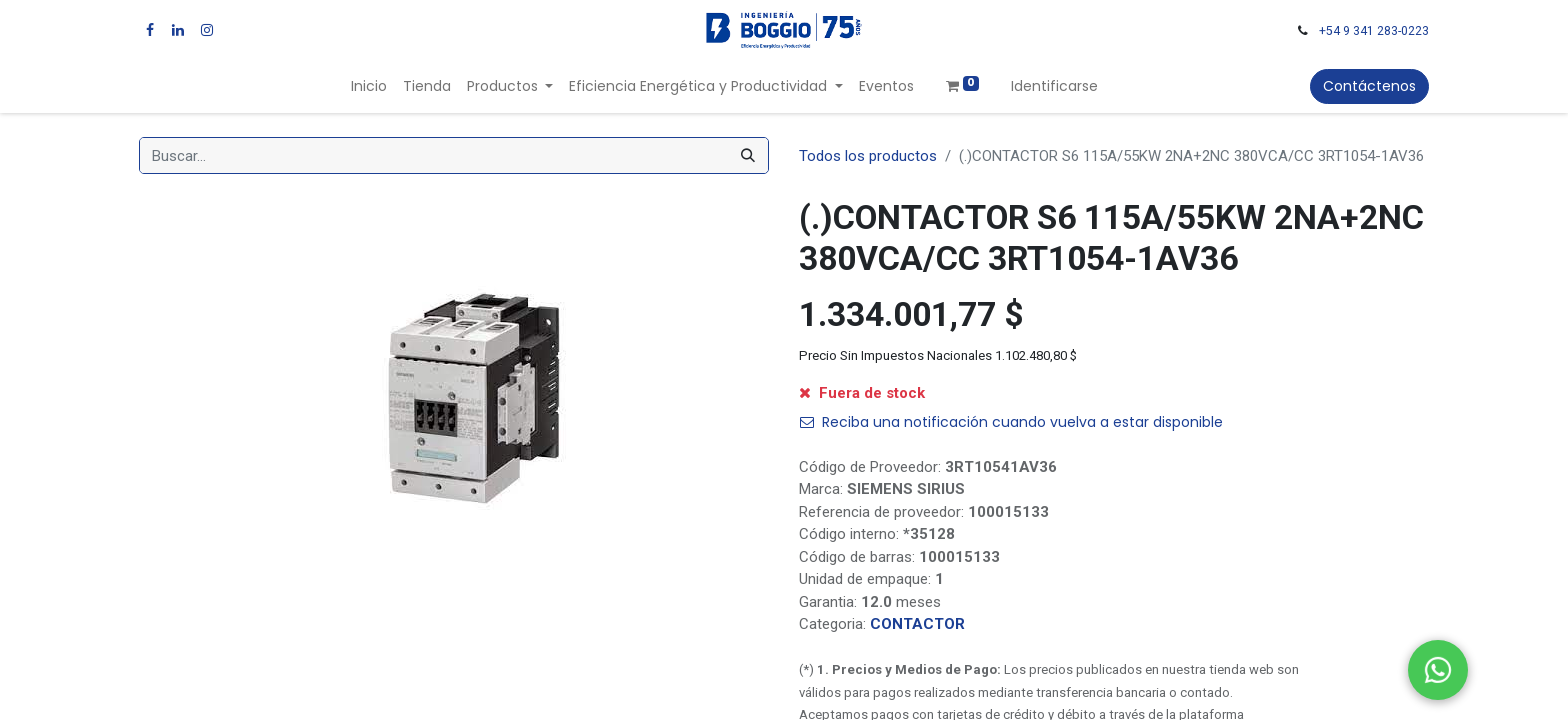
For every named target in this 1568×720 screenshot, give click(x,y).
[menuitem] (369, 86)
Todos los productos (868, 156)
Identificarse (1054, 86)
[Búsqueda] (748, 155)
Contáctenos (1369, 86)
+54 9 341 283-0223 (1374, 31)
